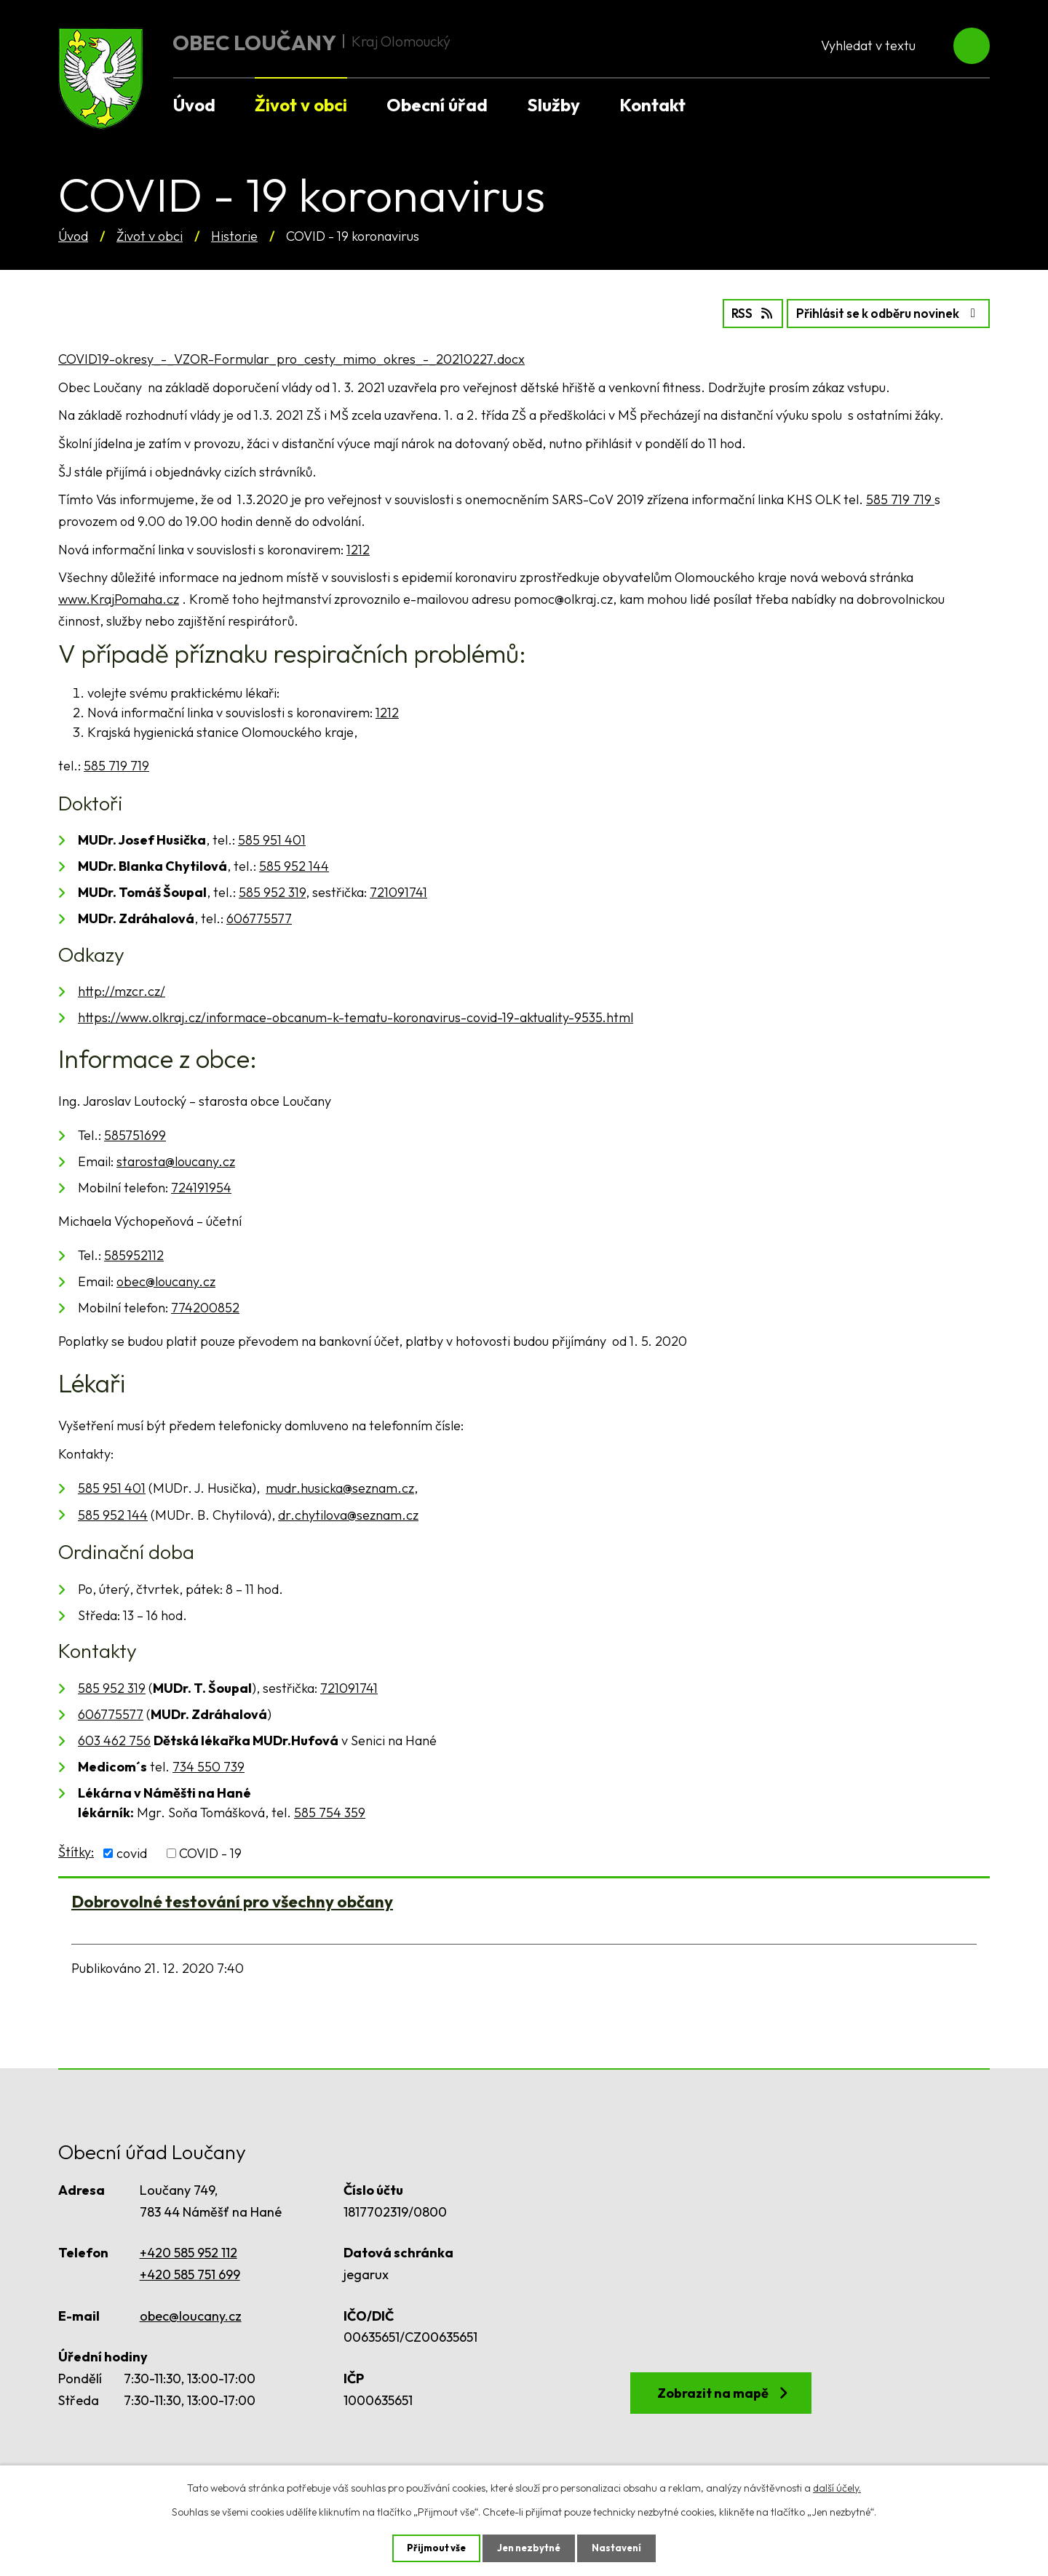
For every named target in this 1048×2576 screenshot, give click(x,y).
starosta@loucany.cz (175, 1160)
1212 (358, 548)
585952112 (134, 1253)
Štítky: (76, 1850)
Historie (234, 236)
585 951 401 (272, 838)
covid (131, 1851)
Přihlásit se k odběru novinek (879, 311)
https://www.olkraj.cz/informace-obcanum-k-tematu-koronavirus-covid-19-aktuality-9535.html (355, 1016)
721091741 (398, 890)
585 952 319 (272, 890)
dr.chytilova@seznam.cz (348, 1513)
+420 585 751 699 (190, 2273)
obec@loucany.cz (165, 1280)
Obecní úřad (437, 105)
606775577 (259, 917)
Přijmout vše (433, 2547)
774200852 (205, 1306)
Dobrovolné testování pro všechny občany (232, 1899)
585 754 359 (329, 1811)
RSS (730, 311)
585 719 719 (900, 498)
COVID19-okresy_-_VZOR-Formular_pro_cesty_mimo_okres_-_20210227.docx (291, 357)
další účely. (837, 2486)
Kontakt (652, 105)
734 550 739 (208, 1765)
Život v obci (149, 236)
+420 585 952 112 (188, 2251)
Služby (553, 105)
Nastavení (620, 2547)
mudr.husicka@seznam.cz (340, 1486)
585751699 (135, 1133)
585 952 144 (294, 864)
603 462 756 (114, 1739)
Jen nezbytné (529, 2547)
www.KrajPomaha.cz (118, 597)
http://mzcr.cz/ (121, 990)
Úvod (73, 236)
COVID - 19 (210, 1851)
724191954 (201, 1186)
